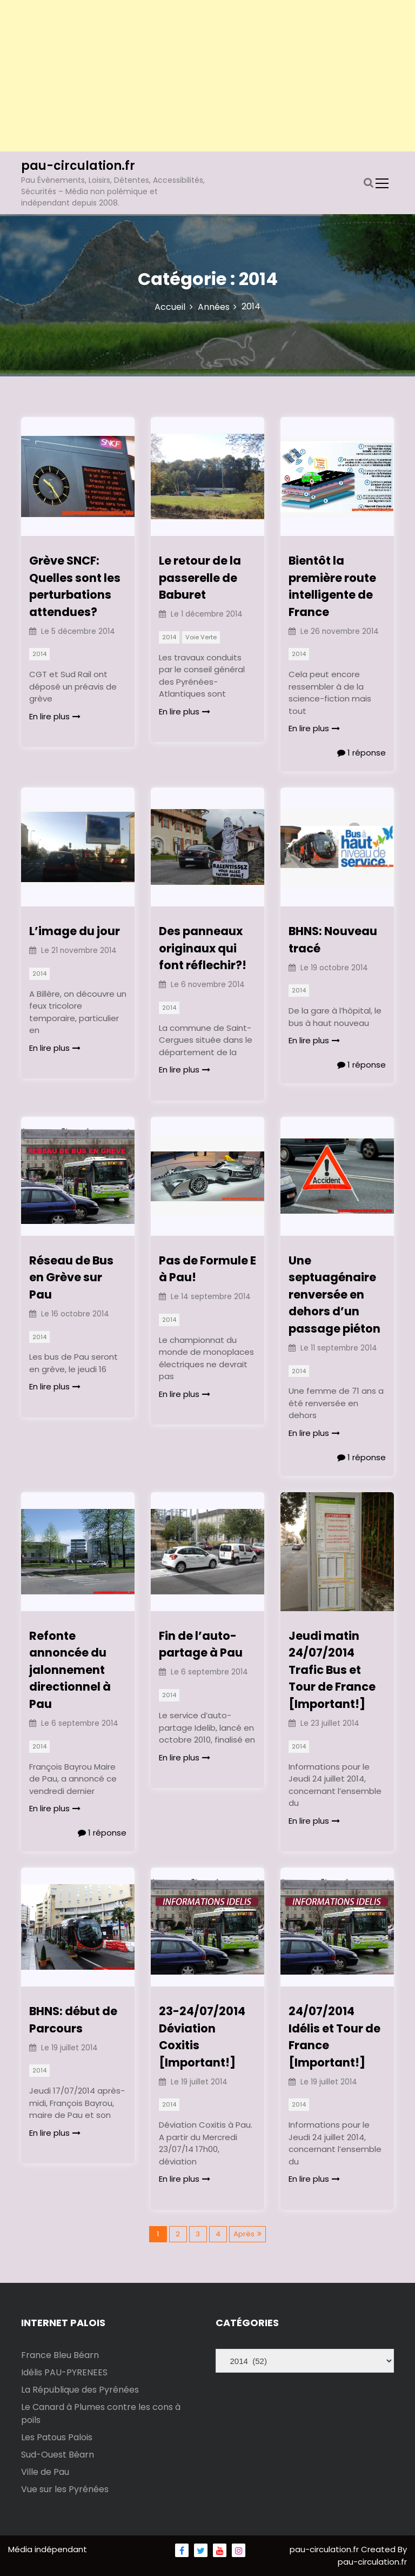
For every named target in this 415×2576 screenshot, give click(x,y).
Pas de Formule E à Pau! (207, 1269)
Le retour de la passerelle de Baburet (200, 577)
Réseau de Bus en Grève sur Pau (71, 1277)
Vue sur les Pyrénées (65, 2489)
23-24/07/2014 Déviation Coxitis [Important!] (202, 2036)
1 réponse (361, 752)
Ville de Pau (45, 2472)
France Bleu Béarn (60, 2355)
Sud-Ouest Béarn (57, 2454)
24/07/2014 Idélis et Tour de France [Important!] (334, 2036)
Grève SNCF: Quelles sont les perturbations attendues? (75, 586)
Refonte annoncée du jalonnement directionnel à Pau (70, 1670)
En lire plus (55, 716)
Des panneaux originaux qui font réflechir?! (202, 948)
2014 (39, 654)
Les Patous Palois (56, 2437)
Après (244, 2234)
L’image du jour (74, 931)
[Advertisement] (207, 75)
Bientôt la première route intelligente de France (332, 586)
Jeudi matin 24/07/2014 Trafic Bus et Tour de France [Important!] (332, 1670)
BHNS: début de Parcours (73, 2019)
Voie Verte (201, 637)
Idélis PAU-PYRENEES (64, 2372)
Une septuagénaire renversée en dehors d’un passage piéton (334, 1294)
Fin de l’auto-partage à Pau (201, 1644)
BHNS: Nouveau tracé (333, 939)
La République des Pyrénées (80, 2389)
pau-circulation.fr (78, 165)
